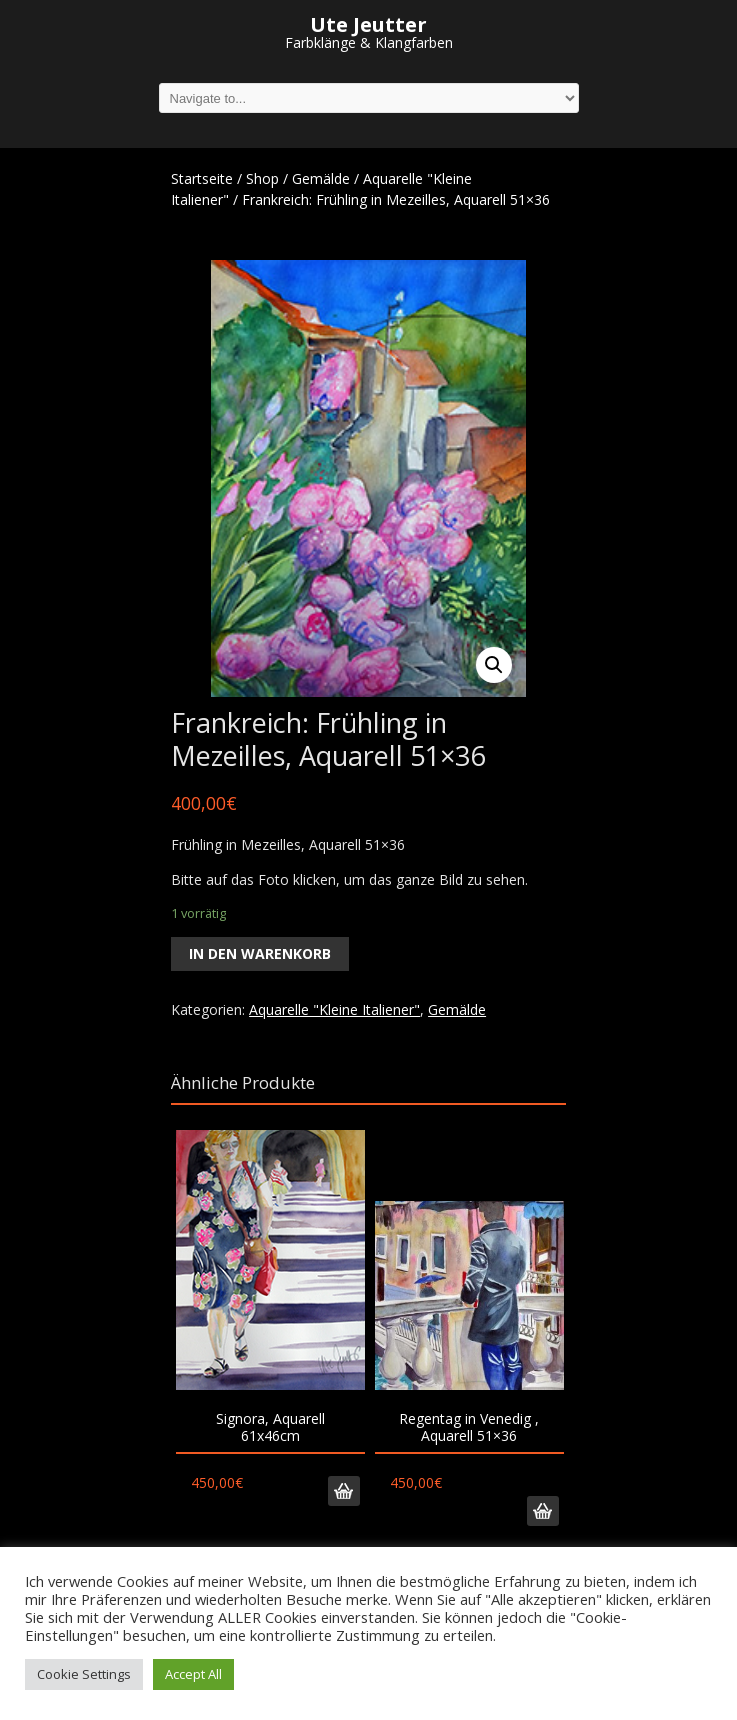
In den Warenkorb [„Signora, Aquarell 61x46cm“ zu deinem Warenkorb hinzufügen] (344, 1491)
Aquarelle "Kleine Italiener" (334, 1009)
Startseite (202, 178)
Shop (262, 178)
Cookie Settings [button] (84, 1674)
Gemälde (321, 178)
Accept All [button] (193, 1674)
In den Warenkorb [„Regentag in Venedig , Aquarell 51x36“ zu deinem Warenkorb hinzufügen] (543, 1511)
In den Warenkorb (260, 953)
